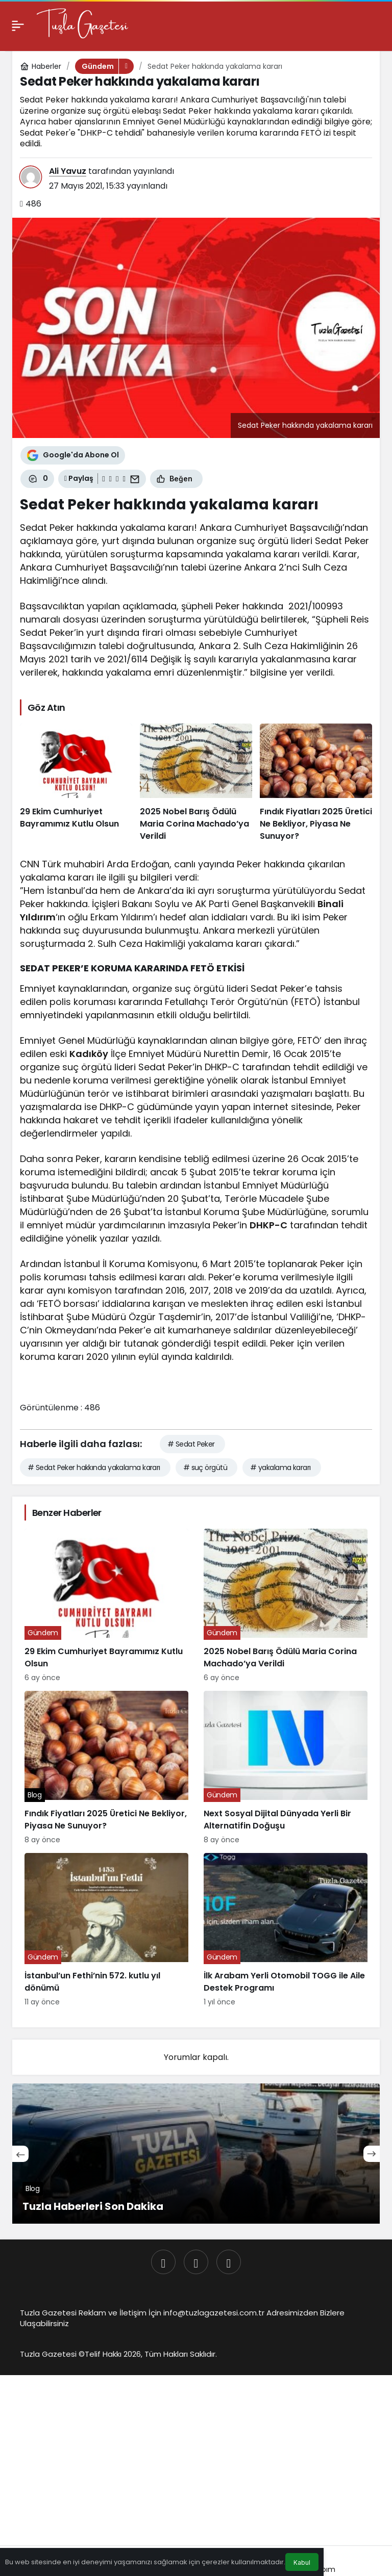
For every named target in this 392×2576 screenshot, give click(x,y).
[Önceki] (20, 2154)
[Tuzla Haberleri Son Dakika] (196, 2153)
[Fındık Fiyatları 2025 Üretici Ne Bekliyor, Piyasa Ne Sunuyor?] (316, 783)
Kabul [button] (301, 2562)
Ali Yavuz (67, 171)
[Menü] (18, 25)
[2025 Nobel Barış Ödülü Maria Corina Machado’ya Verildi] (196, 783)
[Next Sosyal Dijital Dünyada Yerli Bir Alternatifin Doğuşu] (286, 1768)
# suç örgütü (205, 1467)
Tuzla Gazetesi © (52, 2354)
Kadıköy (88, 1053)
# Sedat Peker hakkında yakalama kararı (94, 1467)
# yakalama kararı (280, 1467)
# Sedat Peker (191, 1444)
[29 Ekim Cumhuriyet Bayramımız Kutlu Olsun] (76, 783)
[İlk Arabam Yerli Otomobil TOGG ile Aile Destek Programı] (286, 1930)
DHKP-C (268, 1225)
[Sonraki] (371, 2154)
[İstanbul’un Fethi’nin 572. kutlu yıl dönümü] (106, 1930)
